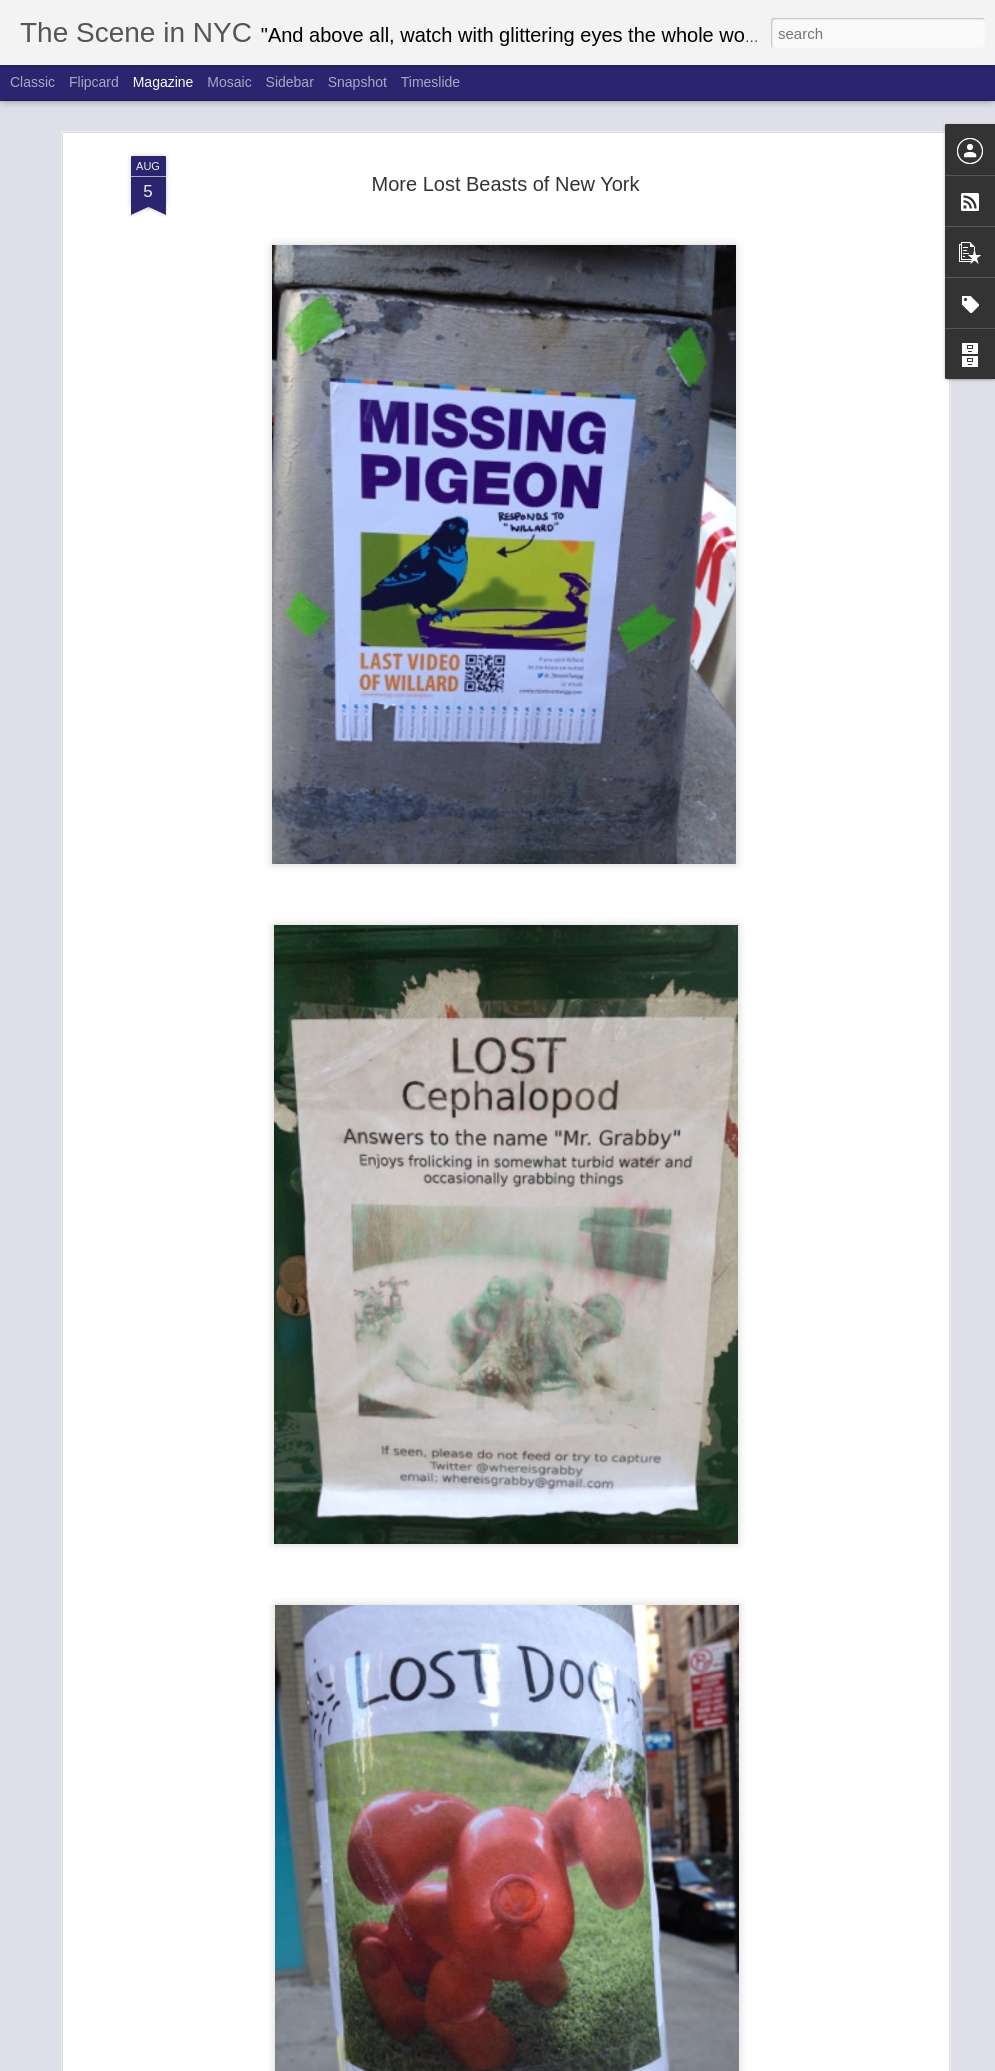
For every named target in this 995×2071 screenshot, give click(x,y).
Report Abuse (699, 2060)
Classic (32, 82)
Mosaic (229, 82)
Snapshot (357, 82)
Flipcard (94, 82)
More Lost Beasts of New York (506, 139)
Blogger (641, 2060)
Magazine (163, 82)
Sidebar (290, 82)
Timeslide (430, 82)
